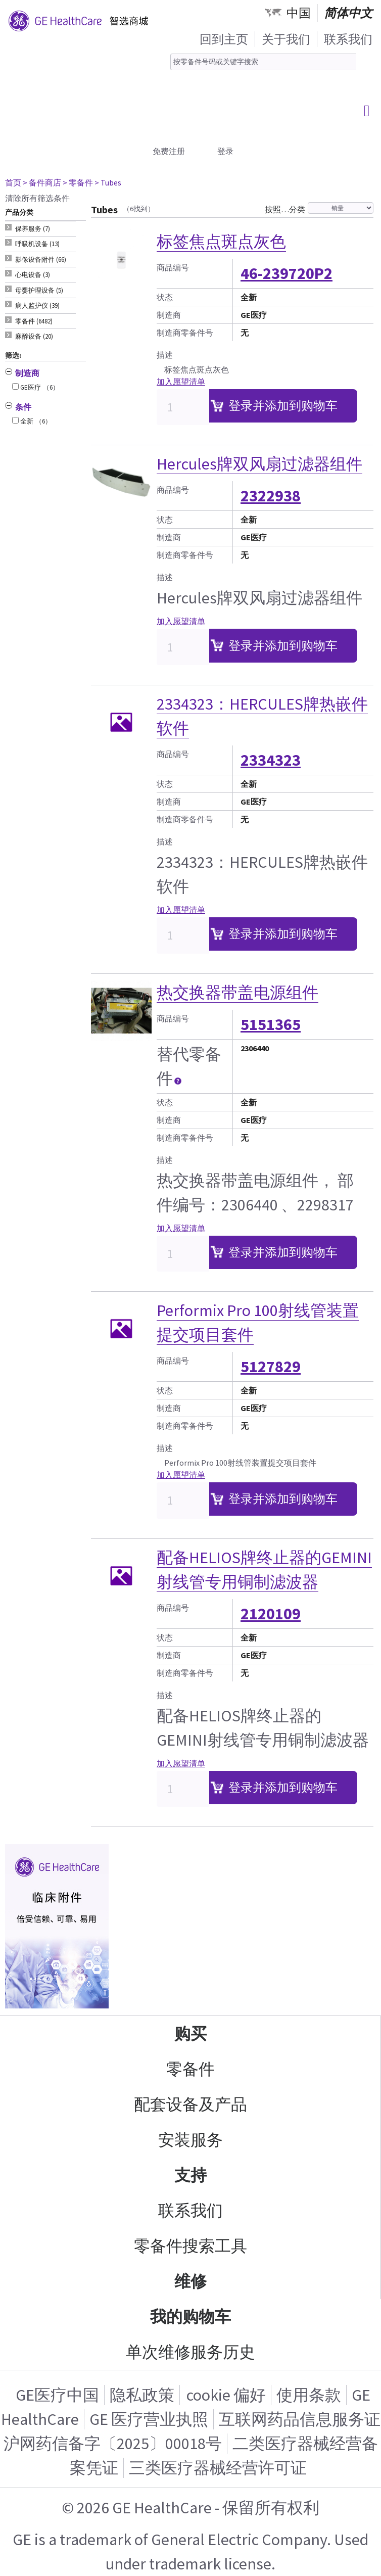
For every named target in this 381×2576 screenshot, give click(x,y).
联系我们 (348, 39)
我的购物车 (190, 2317)
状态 (165, 297)
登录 (225, 151)
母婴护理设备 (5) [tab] (39, 290)
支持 (190, 2175)
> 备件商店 (42, 182)
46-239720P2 (286, 273)
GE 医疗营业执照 (148, 2419)
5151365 (271, 1024)
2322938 (271, 496)
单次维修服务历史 (190, 2352)
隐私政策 (142, 2395)
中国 (299, 13)
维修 (190, 2281)
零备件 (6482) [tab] (34, 321)
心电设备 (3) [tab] (32, 274)
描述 (165, 355)
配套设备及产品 (190, 2104)
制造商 (169, 315)
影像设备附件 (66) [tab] (40, 259)
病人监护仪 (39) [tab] (37, 305)
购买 (190, 2034)
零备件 (190, 2069)
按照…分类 (285, 209)
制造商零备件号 (185, 332)
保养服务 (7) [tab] (32, 228)
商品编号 (173, 267)
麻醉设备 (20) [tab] (34, 336)
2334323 (271, 760)
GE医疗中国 (57, 2395)
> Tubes (107, 182)
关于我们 (286, 39)
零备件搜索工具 (190, 2246)
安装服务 (190, 2140)
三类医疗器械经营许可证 (218, 2468)
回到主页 (224, 39)
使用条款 (308, 2395)
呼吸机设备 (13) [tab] (37, 244)
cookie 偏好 (226, 2395)
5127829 (271, 1366)
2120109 (271, 1614)
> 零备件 (78, 182)
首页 (13, 182)
